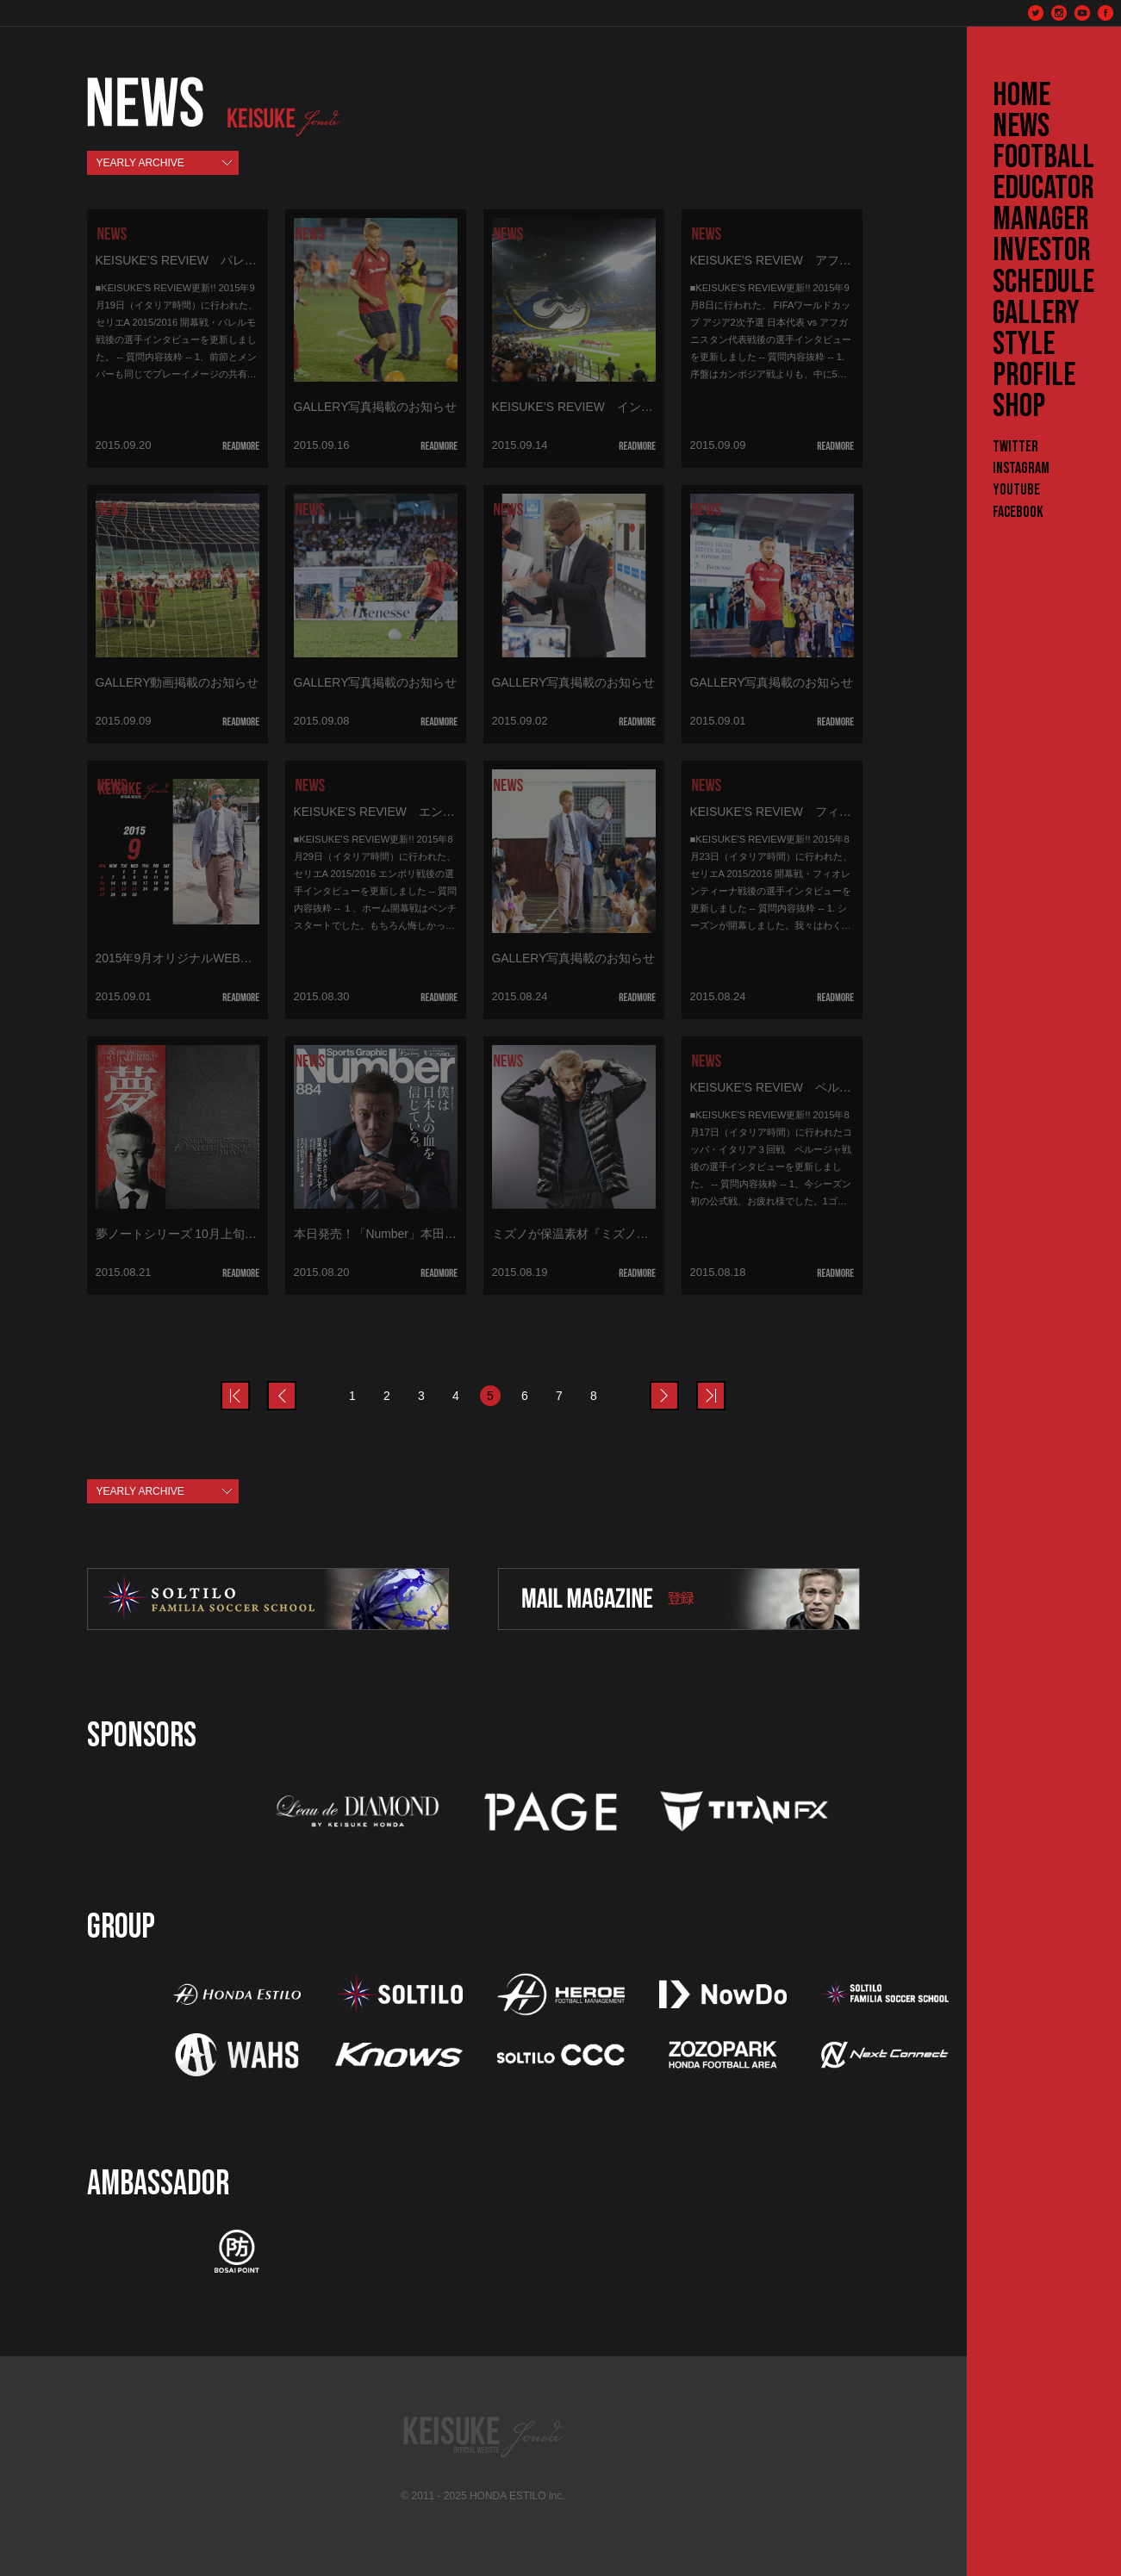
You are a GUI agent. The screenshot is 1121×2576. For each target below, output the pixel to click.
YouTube (1016, 490)
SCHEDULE (1043, 282)
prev (249, 1385)
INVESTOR (1042, 250)
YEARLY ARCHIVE (140, 163)
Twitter (1015, 447)
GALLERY (1036, 313)
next (678, 1385)
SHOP (1019, 406)
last (725, 1385)
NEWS (1021, 126)
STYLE (1024, 344)
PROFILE (1034, 375)
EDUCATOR (1043, 188)
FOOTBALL (1043, 157)
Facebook (1018, 512)
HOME (1021, 95)
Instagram (1021, 468)
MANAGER (1041, 219)
